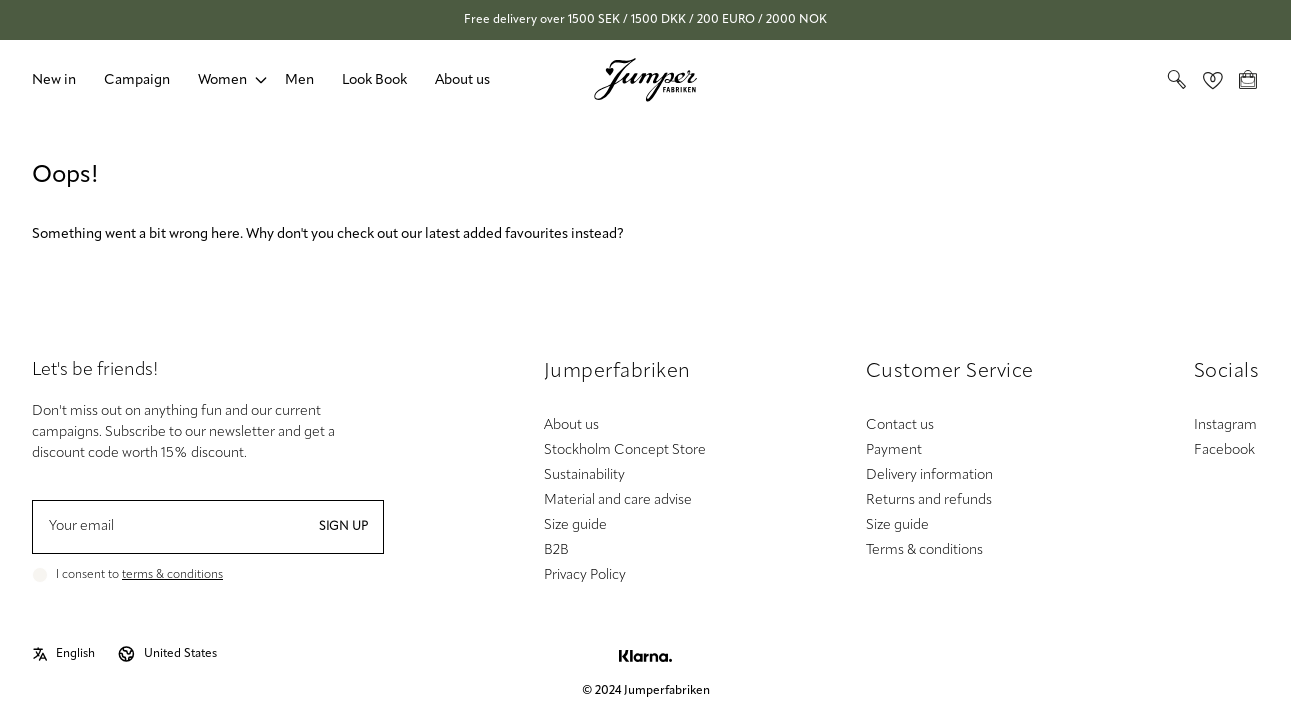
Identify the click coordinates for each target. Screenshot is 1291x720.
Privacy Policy (585, 575)
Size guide (575, 525)
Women (222, 80)
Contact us (900, 425)
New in (54, 80)
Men (299, 80)
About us (462, 80)
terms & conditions (172, 575)
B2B (556, 550)
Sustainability (584, 475)
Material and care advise (618, 500)
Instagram (1225, 425)
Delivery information (929, 475)
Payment (894, 450)
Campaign (137, 80)
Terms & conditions (924, 550)
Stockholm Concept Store (625, 450)
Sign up (343, 527)
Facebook (1224, 450)
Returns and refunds (929, 500)
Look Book (374, 80)
